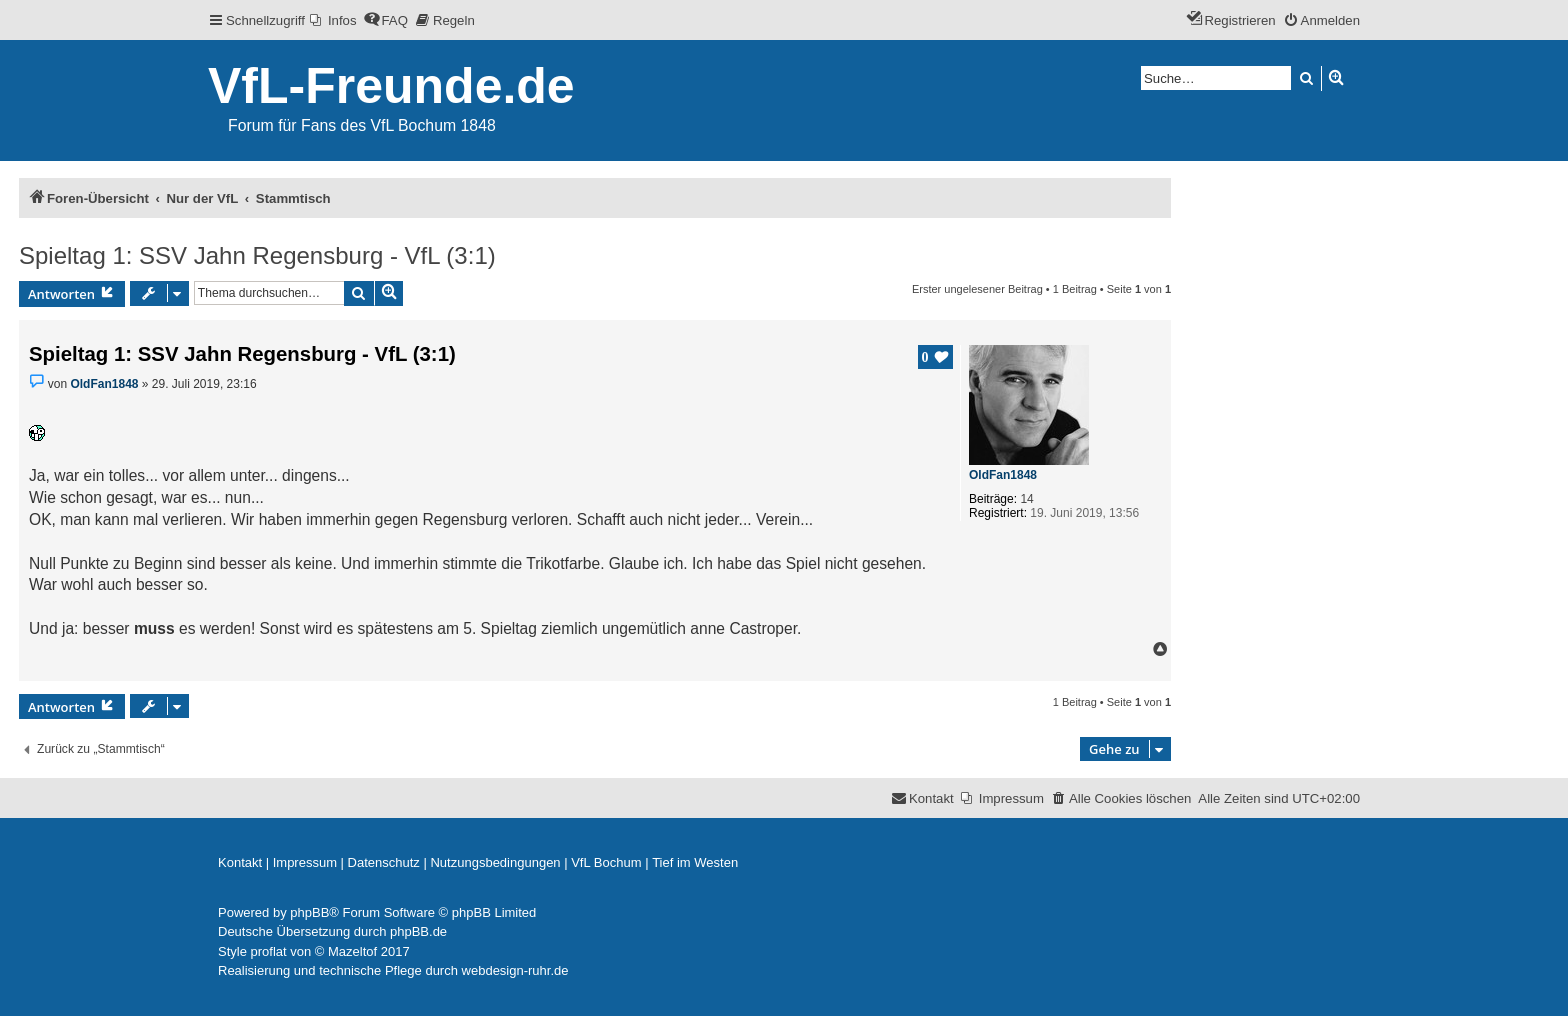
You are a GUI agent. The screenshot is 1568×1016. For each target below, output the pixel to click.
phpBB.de (418, 931)
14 (1026, 499)
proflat (269, 951)
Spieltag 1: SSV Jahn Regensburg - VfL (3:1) (257, 255)
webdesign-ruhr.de (515, 970)
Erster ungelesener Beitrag (977, 289)
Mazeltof (352, 951)
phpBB (309, 912)
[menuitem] (333, 20)
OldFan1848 (1003, 475)
